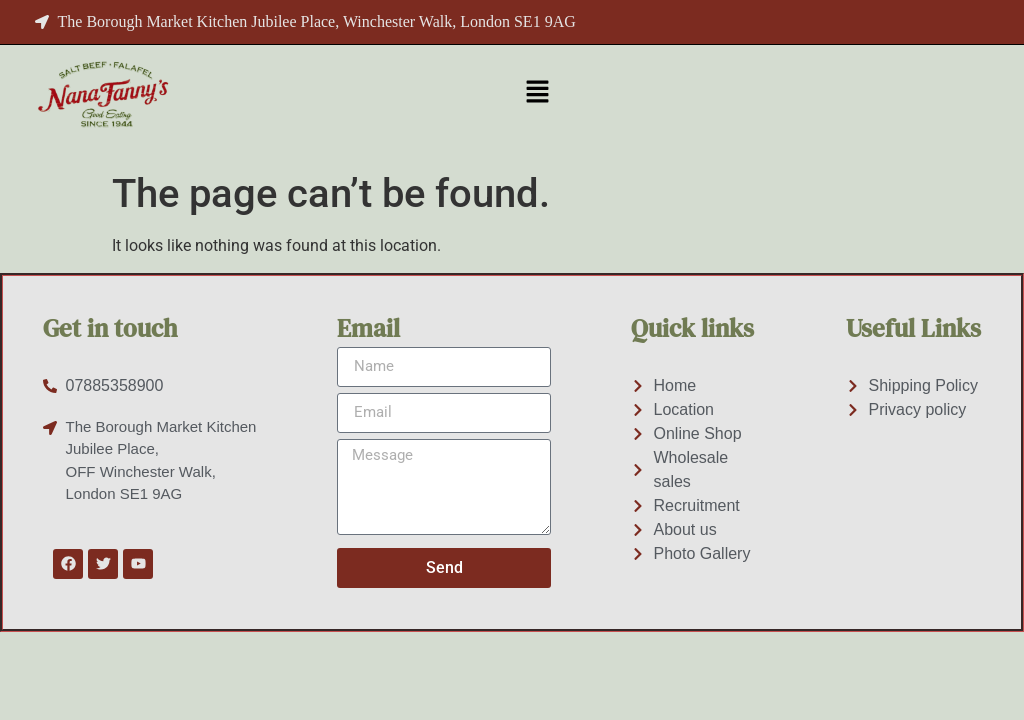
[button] (537, 93)
